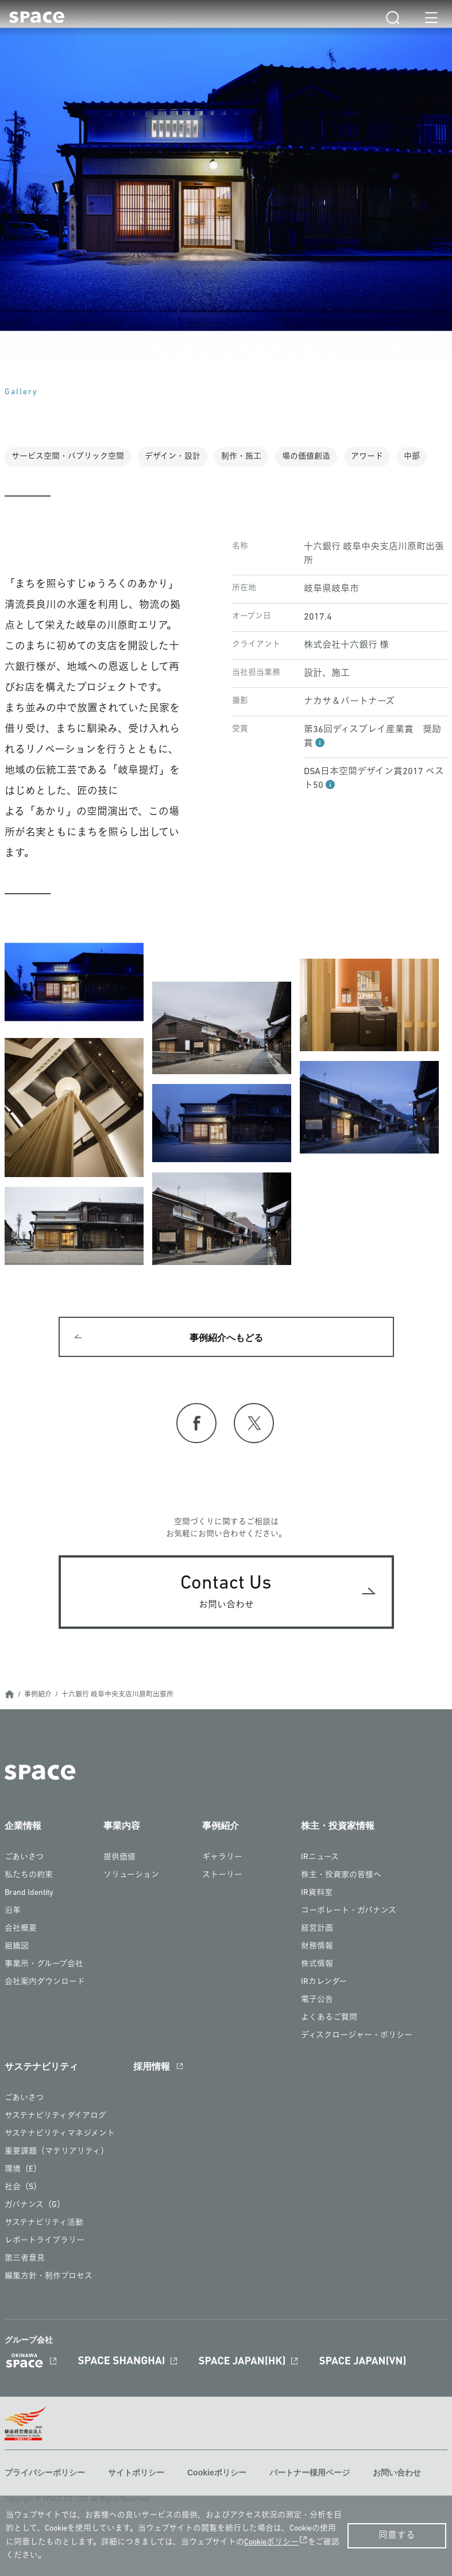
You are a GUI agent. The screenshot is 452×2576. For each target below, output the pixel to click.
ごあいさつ (24, 1857)
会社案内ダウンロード (45, 1982)
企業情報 (23, 1826)
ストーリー (222, 1875)
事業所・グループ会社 (44, 1964)
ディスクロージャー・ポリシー (356, 2035)
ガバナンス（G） (35, 2205)
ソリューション (131, 1875)
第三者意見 (25, 2258)
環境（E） (23, 2169)
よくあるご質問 (329, 2017)
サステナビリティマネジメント (60, 2133)
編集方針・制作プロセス (48, 2276)
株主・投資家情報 (337, 1826)
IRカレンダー (324, 1982)
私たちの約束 (29, 1875)
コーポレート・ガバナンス (348, 1910)
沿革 (13, 1910)
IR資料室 (317, 1893)
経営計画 (317, 1928)
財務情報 (317, 1946)
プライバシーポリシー (45, 2473)
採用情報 (151, 2066)
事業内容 (121, 1826)
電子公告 (317, 2000)
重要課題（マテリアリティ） (57, 2151)
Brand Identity (29, 1893)
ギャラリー (222, 1857)
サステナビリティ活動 (44, 2223)
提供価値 (119, 1857)
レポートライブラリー (44, 2240)
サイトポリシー (136, 2473)
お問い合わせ (397, 2473)
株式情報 (317, 1964)
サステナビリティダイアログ (55, 2116)
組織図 (17, 1946)
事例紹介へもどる (226, 1338)
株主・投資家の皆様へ (341, 1875)
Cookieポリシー (216, 2473)
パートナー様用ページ (309, 2473)
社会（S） (23, 2187)
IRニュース (320, 1857)
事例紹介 (38, 1695)
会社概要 (21, 1928)
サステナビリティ (41, 2066)
